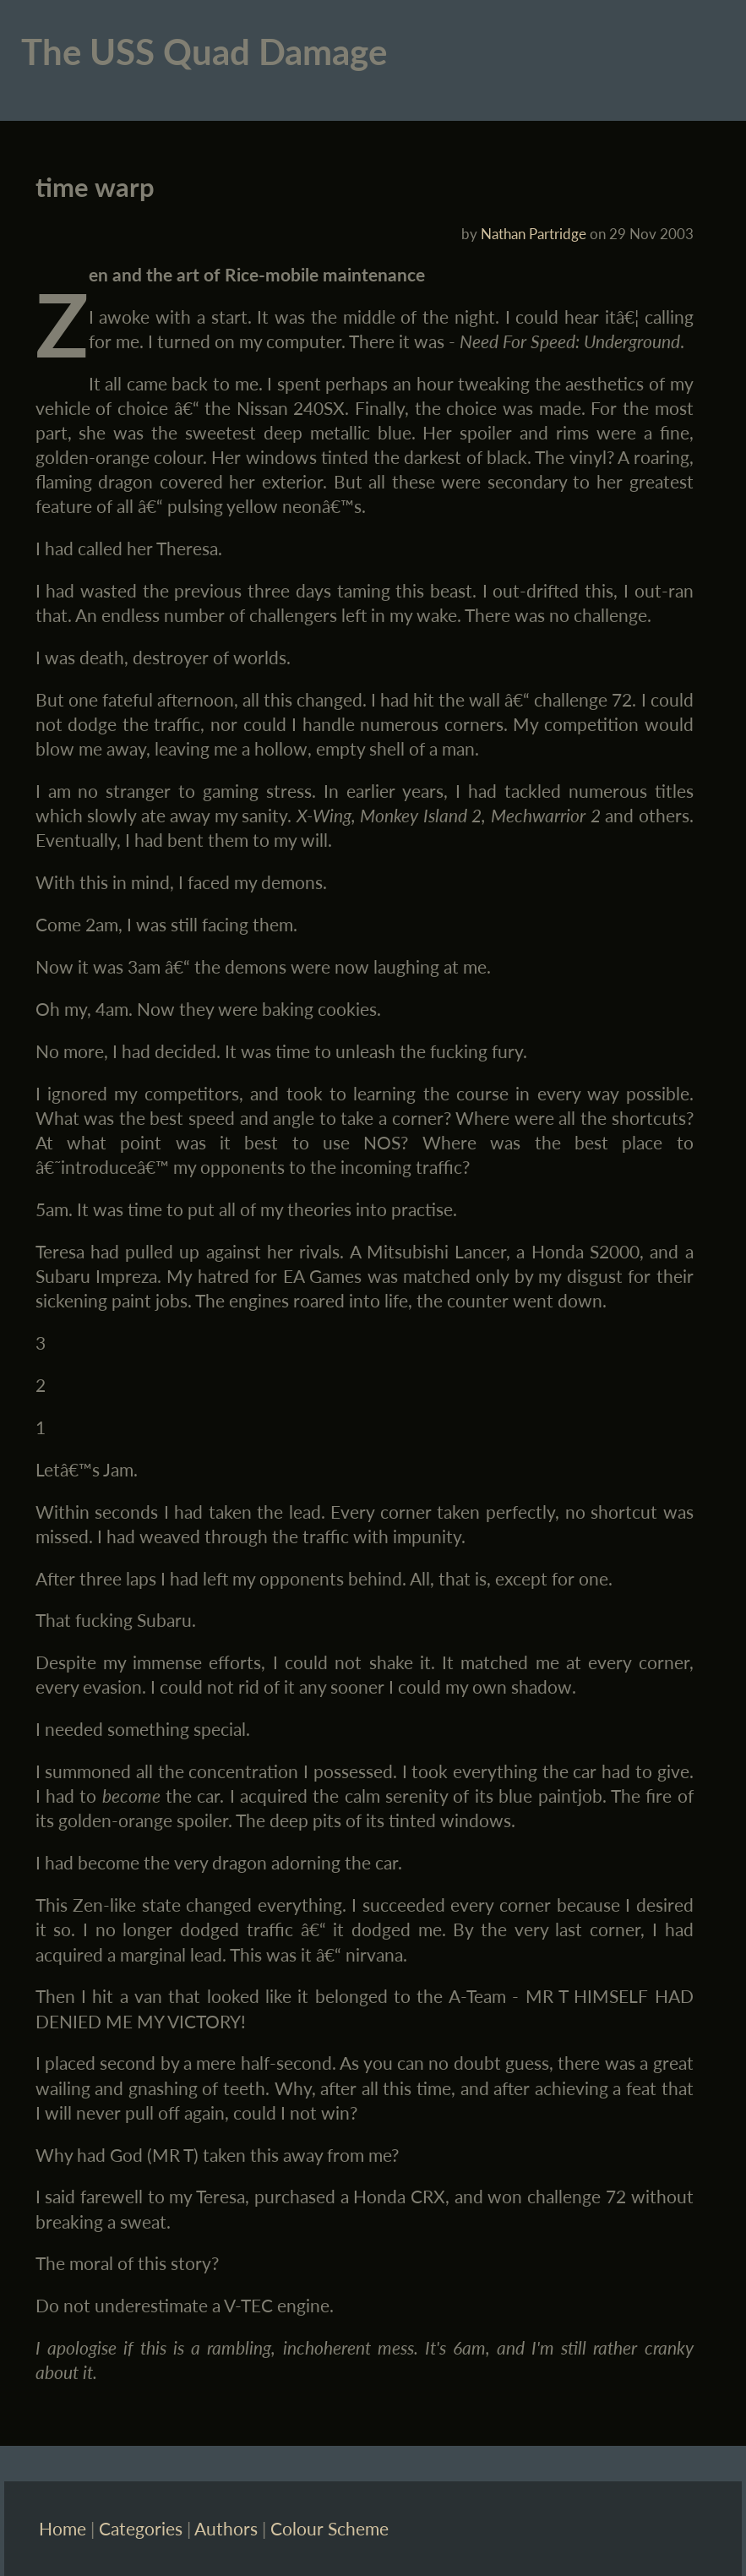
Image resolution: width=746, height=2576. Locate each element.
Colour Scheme (329, 2528)
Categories (140, 2528)
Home (62, 2528)
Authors (226, 2528)
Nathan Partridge (533, 234)
